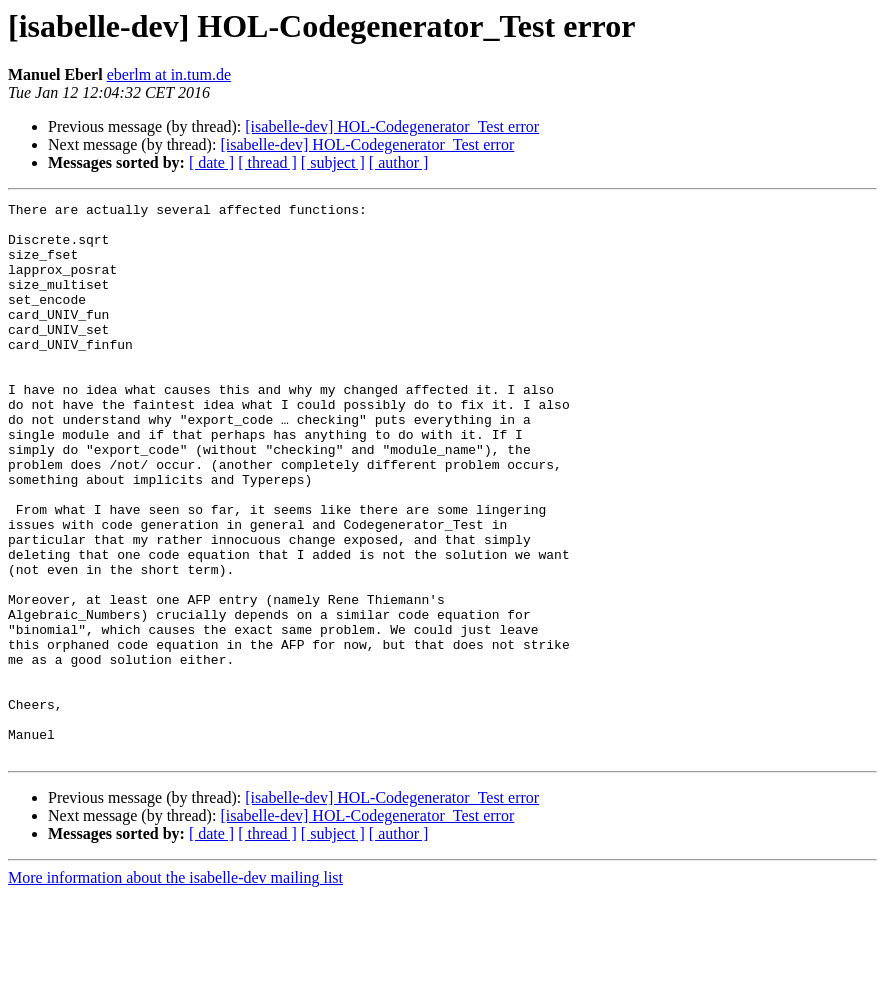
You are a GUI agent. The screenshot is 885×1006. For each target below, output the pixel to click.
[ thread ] (267, 162)
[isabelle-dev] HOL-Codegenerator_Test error (392, 126)
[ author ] (399, 162)
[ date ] (211, 162)
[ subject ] (333, 162)
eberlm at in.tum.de (169, 74)
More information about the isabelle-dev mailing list (175, 988)
